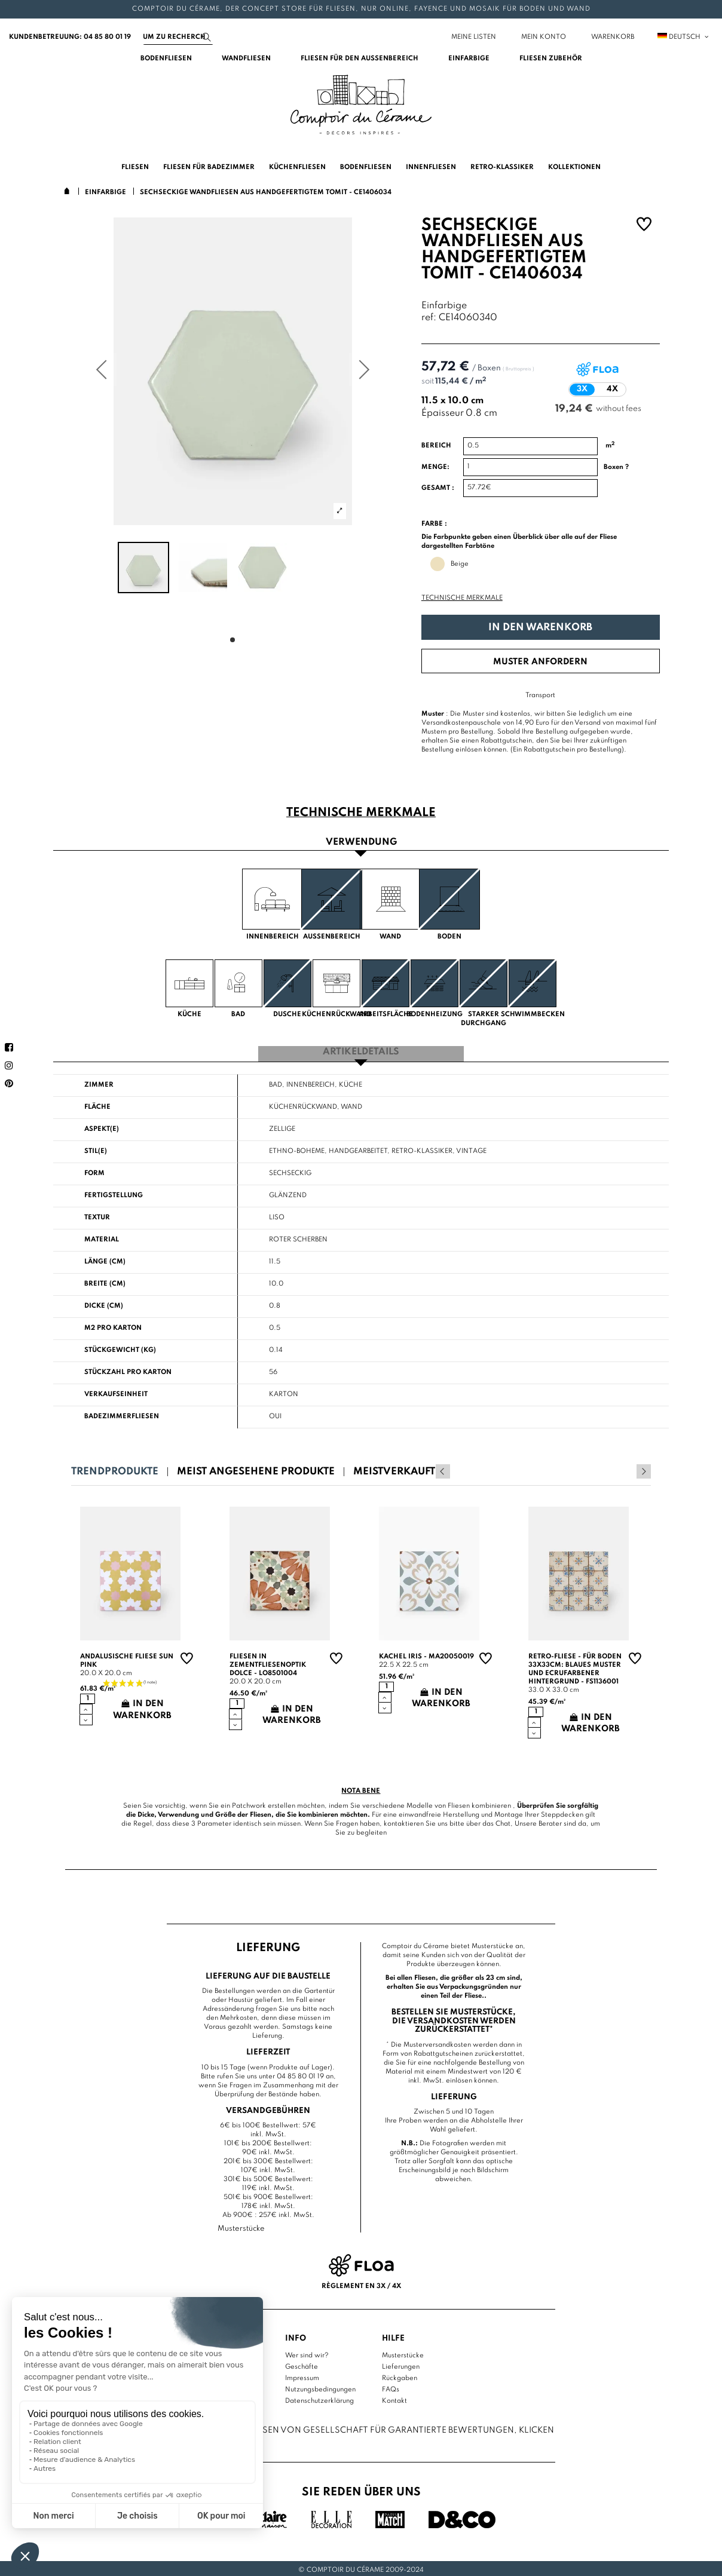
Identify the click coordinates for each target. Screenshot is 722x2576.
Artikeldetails (361, 1050)
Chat (502, 1821)
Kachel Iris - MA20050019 (426, 1654)
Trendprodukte (114, 1469)
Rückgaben (399, 2375)
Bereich (436, 445)
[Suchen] (178, 37)
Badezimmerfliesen (121, 1414)
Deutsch (683, 37)
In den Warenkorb (540, 627)
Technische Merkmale (462, 598)
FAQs (390, 2386)
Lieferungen (401, 2364)
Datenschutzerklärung (319, 2398)
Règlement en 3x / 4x (361, 2283)
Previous (627, 1469)
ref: (428, 318)
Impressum (302, 2375)
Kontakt (394, 2398)
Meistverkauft (394, 1469)
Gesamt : (437, 488)
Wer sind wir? (307, 2352)
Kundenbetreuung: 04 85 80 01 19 (70, 37)
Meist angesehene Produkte (256, 1469)
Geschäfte (301, 2364)
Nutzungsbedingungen (320, 2386)
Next (644, 1469)
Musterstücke (403, 2352)
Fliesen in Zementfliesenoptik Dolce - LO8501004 (268, 1663)
